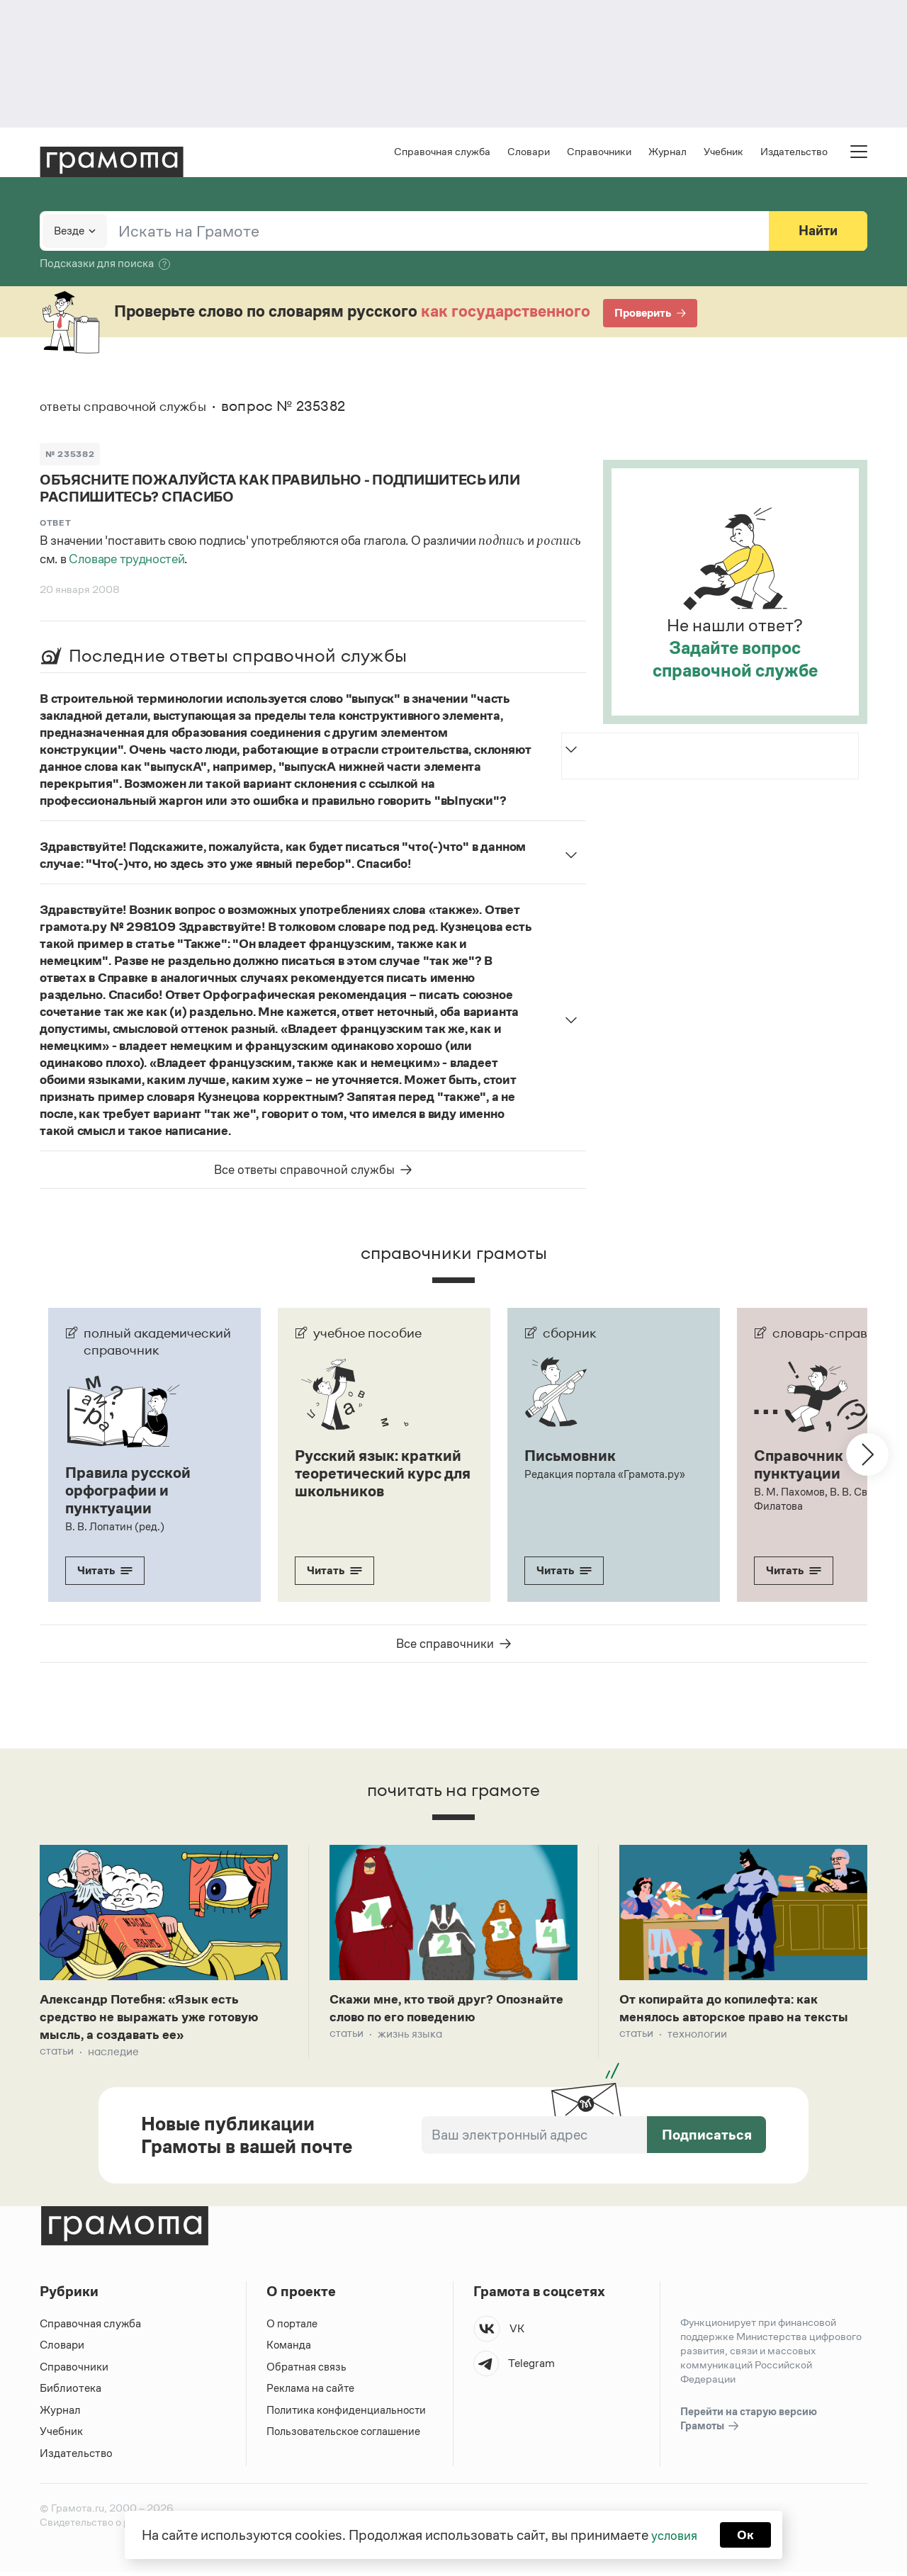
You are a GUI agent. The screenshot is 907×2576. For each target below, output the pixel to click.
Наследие (113, 2055)
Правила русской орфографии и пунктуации (132, 1491)
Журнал (667, 153)
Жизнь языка (410, 2036)
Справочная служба (442, 153)
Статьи (57, 2055)
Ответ (56, 524)
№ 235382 (71, 455)
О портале (293, 2328)
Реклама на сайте (311, 2392)
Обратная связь (306, 2371)
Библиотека (70, 2392)
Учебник (723, 153)
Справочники (599, 153)
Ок (748, 2533)
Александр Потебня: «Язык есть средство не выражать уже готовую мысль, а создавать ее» (159, 2019)
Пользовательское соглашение (346, 2435)
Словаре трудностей (126, 562)
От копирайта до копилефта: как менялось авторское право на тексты (729, 2019)
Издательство (794, 153)
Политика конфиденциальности (348, 2414)
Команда (289, 2349)
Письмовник (573, 1457)
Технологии (697, 2055)
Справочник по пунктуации (812, 1466)
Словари (528, 153)
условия (673, 2533)
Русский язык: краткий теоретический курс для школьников (373, 1483)
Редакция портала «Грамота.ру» (606, 1475)
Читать (105, 1570)
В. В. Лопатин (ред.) (115, 1526)
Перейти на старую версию (748, 2424)
